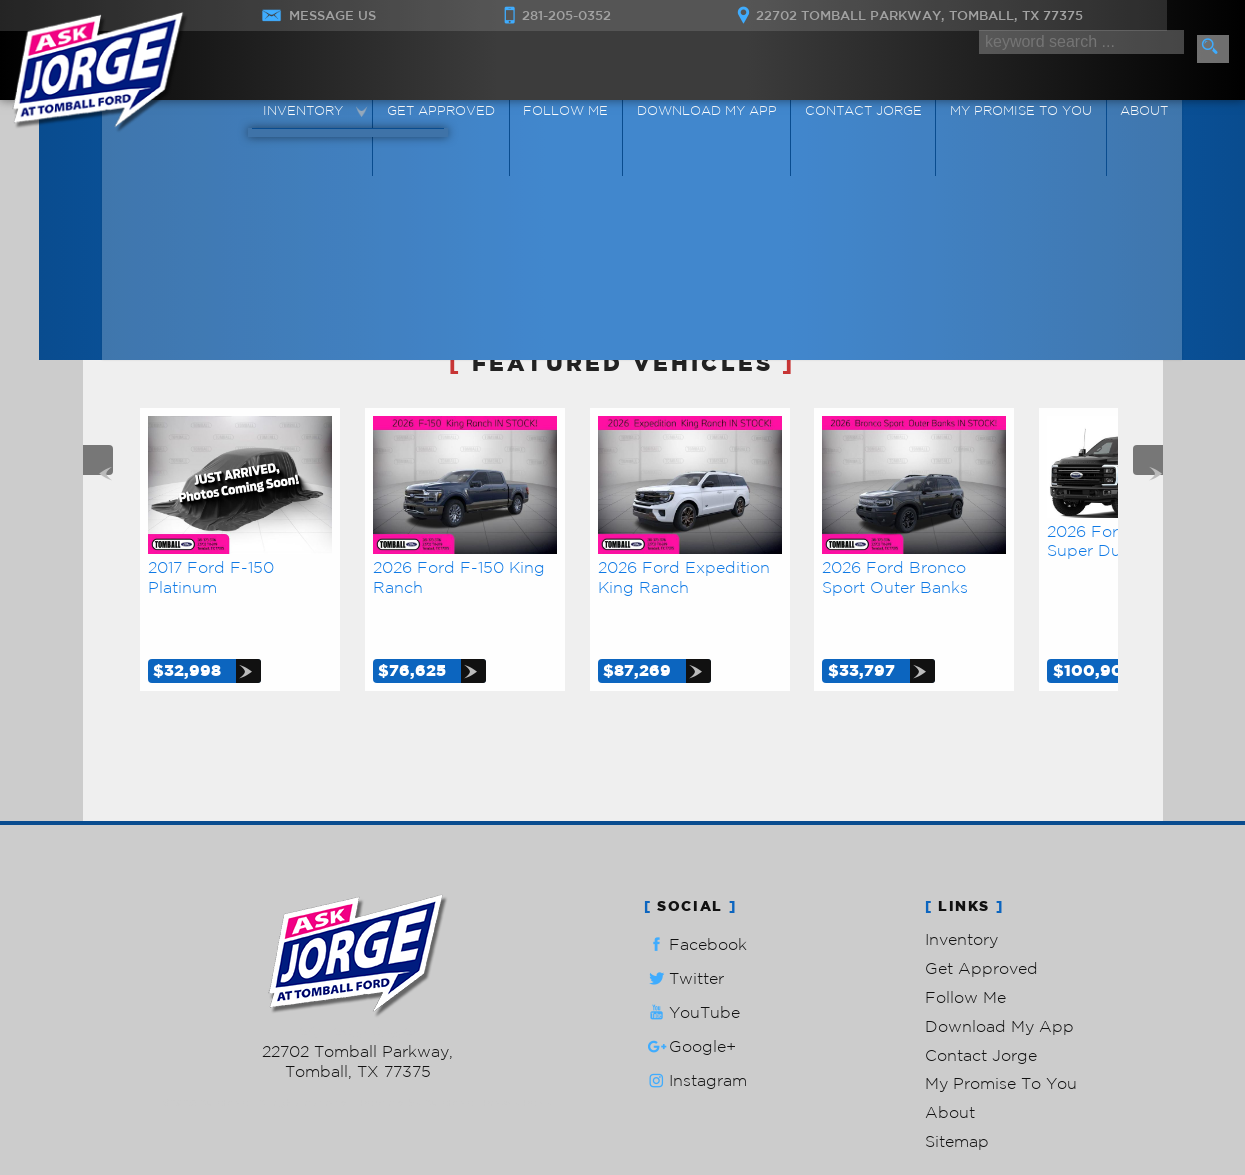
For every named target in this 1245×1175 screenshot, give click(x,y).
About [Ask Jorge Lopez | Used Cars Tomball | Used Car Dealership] (1128, 113)
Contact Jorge (981, 1009)
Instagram (695, 1034)
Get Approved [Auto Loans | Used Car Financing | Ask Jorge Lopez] (454, 113)
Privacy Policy (517, 1056)
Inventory (961, 893)
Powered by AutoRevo (416, 1056)
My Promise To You (1001, 1037)
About (950, 1066)
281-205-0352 (357, 986)
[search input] (1079, 47)
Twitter (684, 932)
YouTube (692, 966)
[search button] (1213, 49)
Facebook (695, 898)
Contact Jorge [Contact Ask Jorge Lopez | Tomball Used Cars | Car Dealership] (858, 113)
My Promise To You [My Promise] (1011, 113)
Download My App (708, 113)
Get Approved (981, 922)
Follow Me (965, 951)
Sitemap (957, 1095)
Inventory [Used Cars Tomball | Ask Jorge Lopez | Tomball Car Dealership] (323, 113)
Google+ (690, 1000)
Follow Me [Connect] (573, 113)
